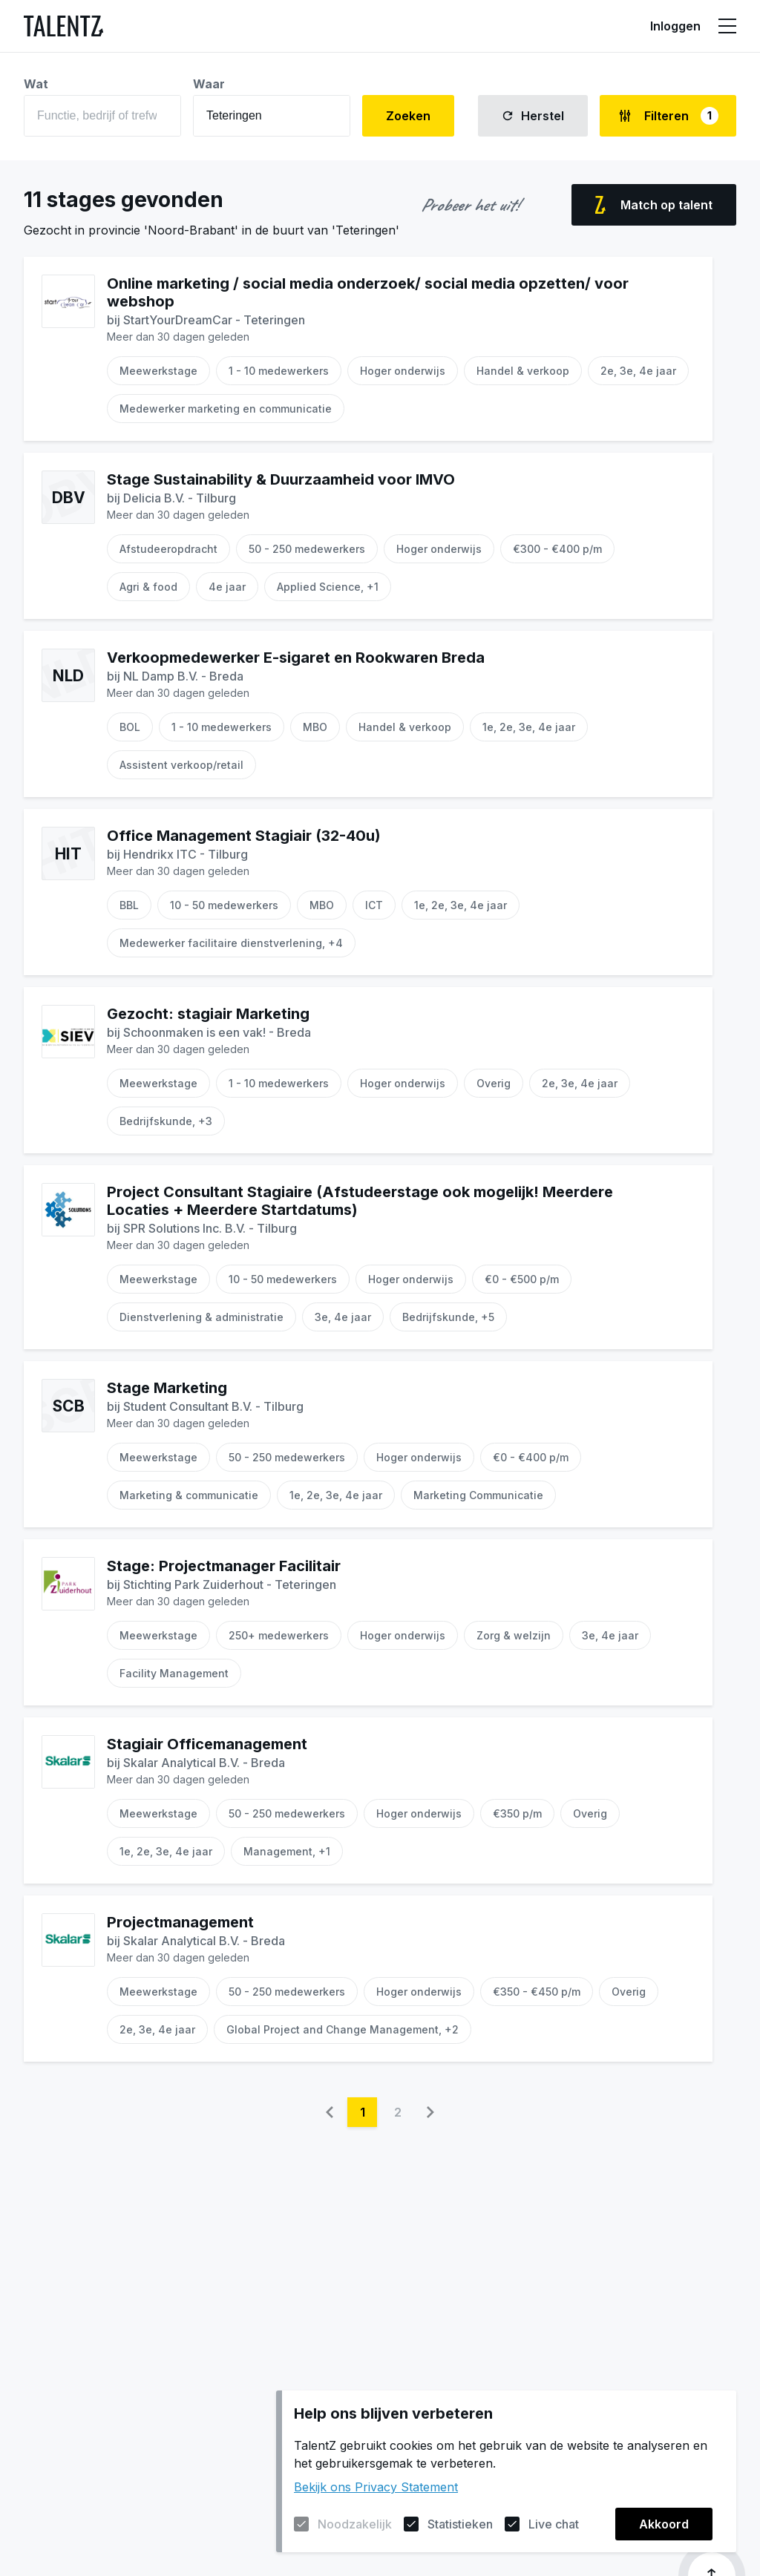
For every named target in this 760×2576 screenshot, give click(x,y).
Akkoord (664, 2524)
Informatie (524, 26)
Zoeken (408, 115)
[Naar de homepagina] (63, 26)
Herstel (533, 115)
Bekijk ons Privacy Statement (376, 2487)
